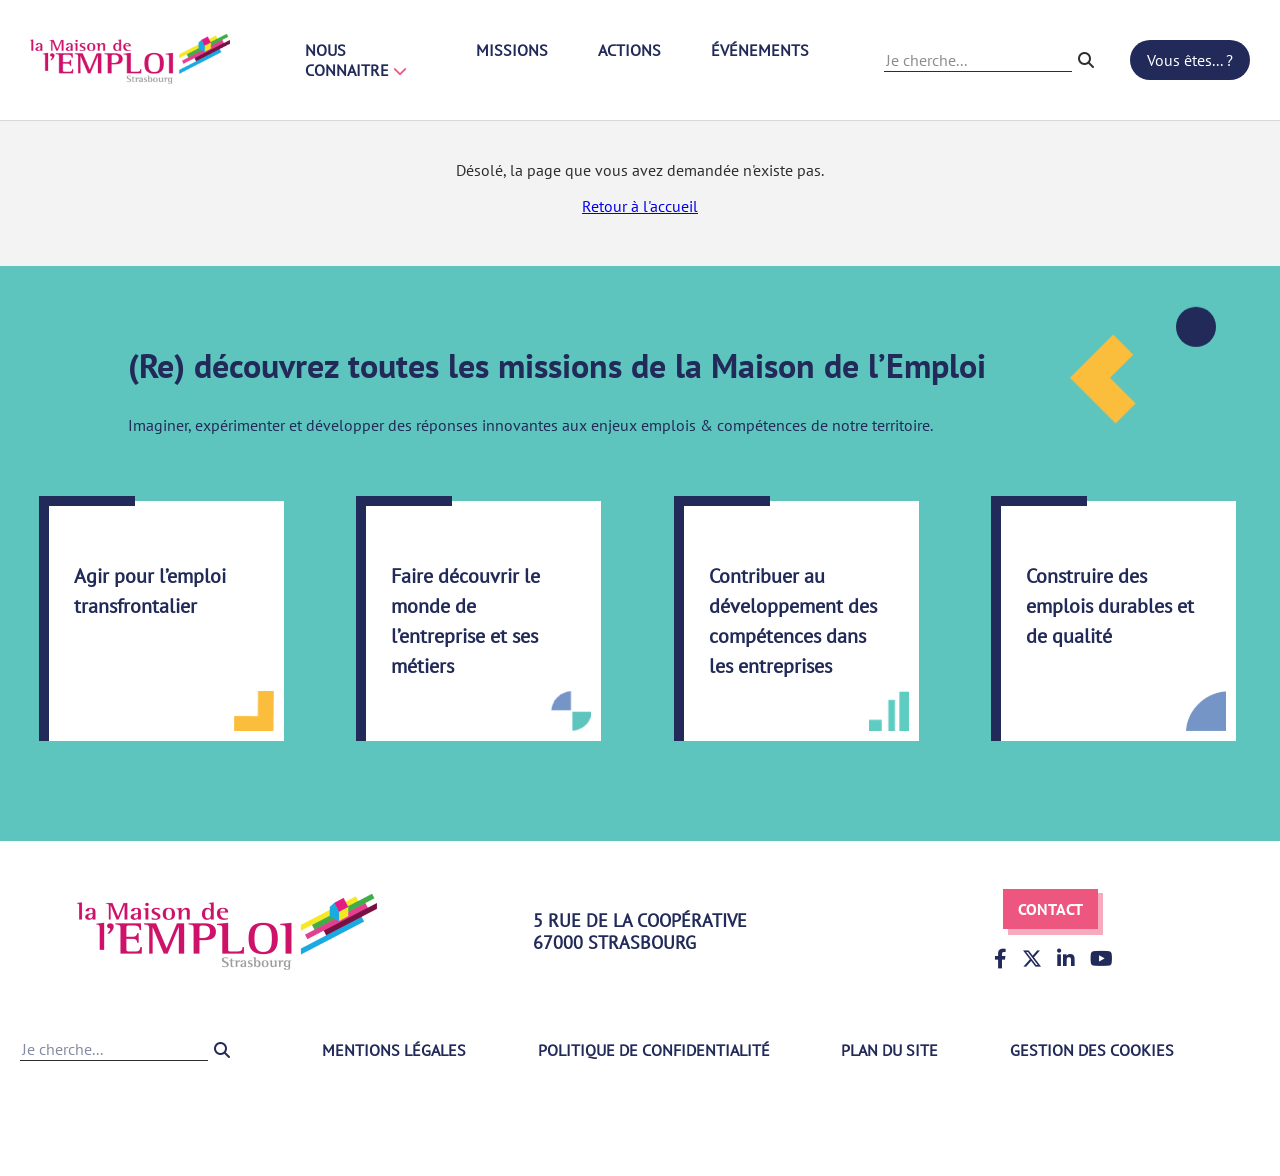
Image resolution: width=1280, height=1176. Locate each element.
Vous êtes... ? (1190, 60)
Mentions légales (394, 1050)
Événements (760, 50)
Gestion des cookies (1092, 1050)
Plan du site (889, 1050)
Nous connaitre (356, 60)
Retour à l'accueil (640, 206)
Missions (512, 50)
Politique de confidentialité (654, 1050)
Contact (1050, 909)
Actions (629, 50)
